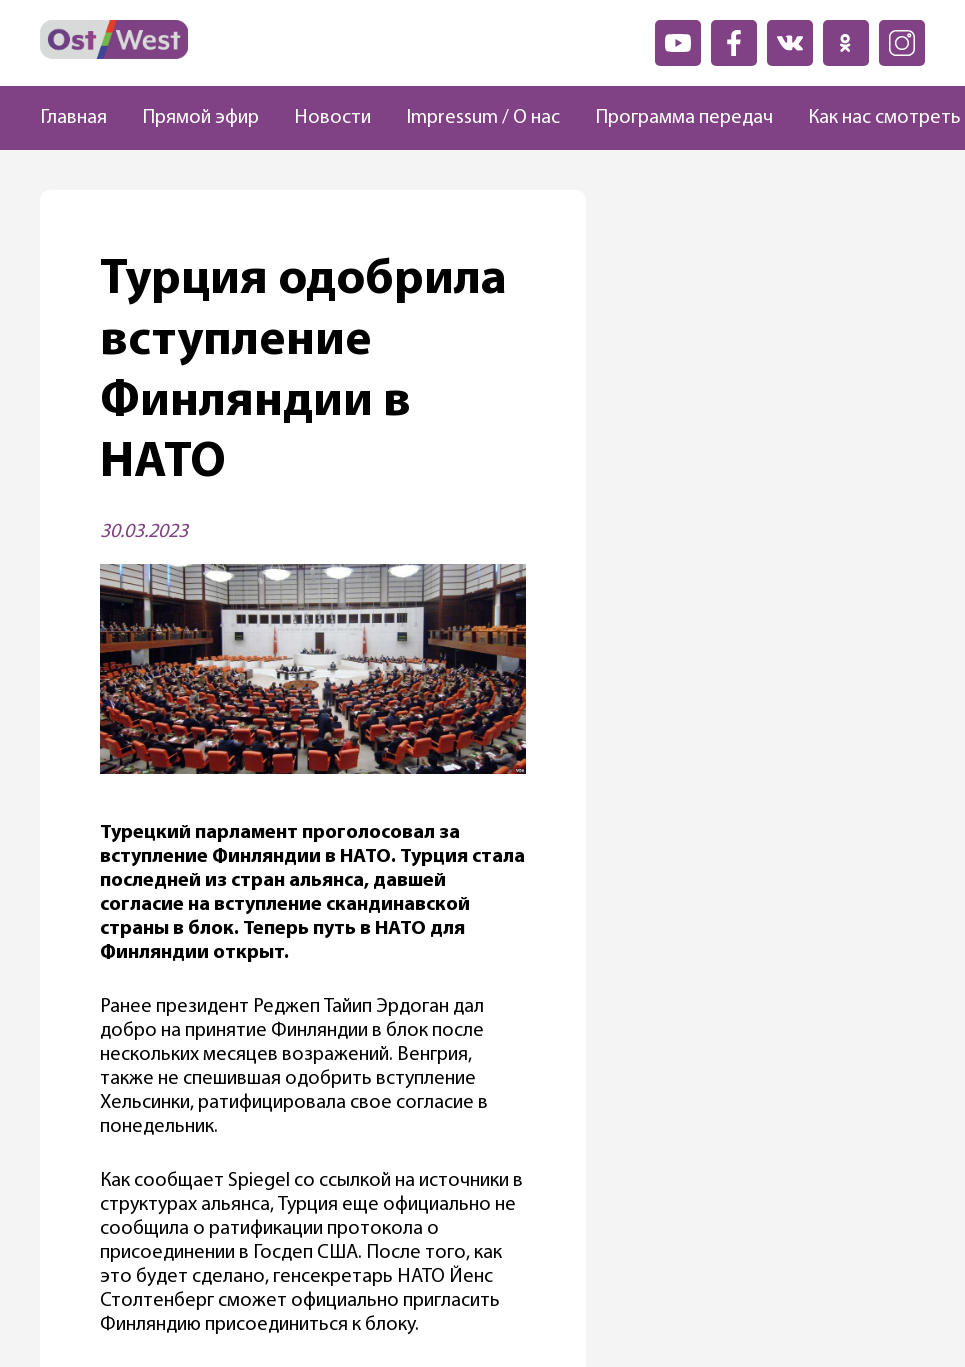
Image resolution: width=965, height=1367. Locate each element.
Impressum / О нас (483, 118)
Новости (332, 118)
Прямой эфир (200, 118)
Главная (73, 118)
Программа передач (684, 118)
